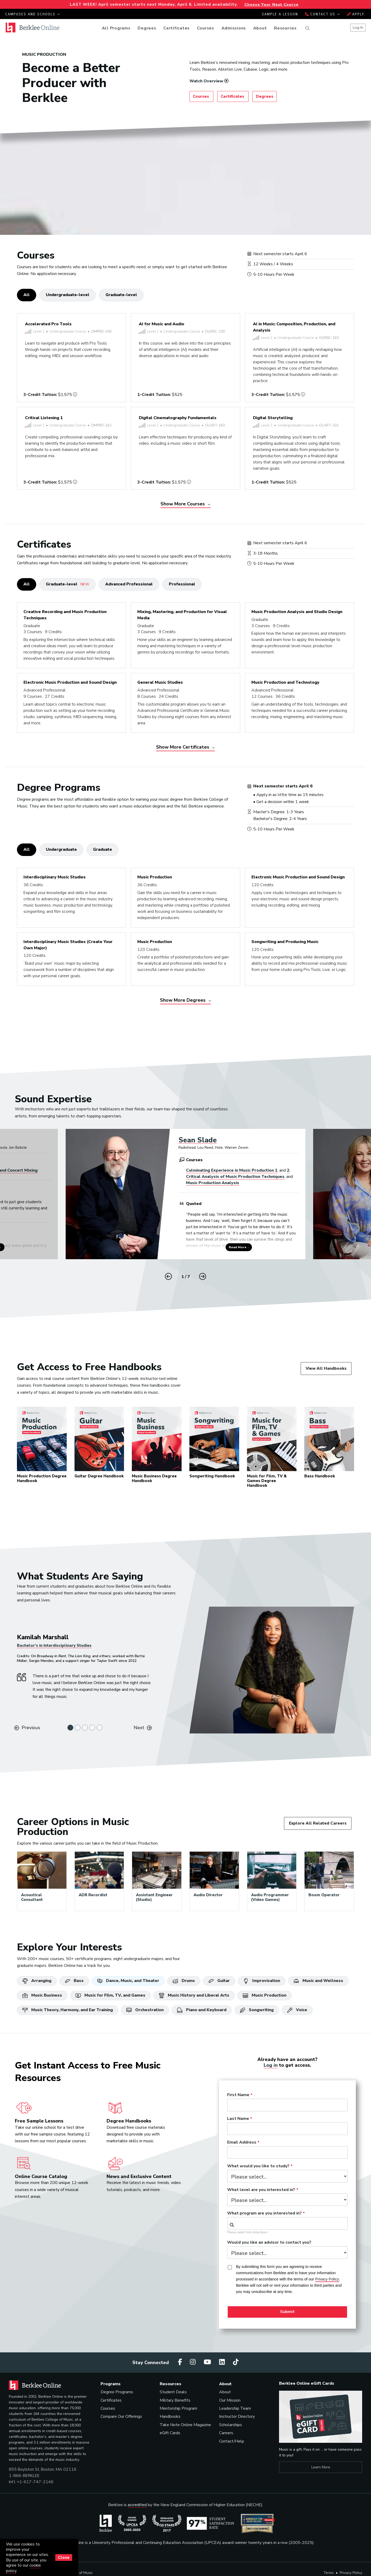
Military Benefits (175, 2400)
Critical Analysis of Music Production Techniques (235, 1176)
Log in (271, 2065)
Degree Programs (117, 2392)
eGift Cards (170, 2433)
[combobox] (287, 2223)
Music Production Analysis (212, 1183)
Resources (285, 28)
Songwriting (257, 2010)
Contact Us (322, 14)
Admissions (233, 28)
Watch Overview (206, 81)
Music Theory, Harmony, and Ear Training (67, 2010)
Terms (329, 2572)
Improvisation (261, 1981)
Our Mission (229, 2400)
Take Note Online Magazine (185, 2425)
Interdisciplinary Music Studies (54, 877)
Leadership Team (235, 2408)
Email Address (241, 2142)
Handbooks (170, 2416)
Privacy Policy (351, 2572)
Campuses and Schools (32, 14)
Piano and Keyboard (201, 2010)
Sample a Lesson (280, 14)
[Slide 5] (99, 1727)
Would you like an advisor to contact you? (269, 2242)
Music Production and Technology (285, 682)
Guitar (219, 1981)
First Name (238, 2095)
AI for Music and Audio (161, 324)
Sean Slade (197, 1140)
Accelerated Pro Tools (48, 324)
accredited (137, 2505)
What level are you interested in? (261, 2190)
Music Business (42, 1995)
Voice (297, 2010)
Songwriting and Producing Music (284, 942)
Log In (358, 27)
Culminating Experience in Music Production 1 (231, 1170)
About (260, 28)
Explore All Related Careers (318, 1823)
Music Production (154, 877)
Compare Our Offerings (121, 2416)
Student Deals (173, 2392)
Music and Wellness (318, 1981)
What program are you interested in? (264, 2213)
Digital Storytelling (273, 418)
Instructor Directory (237, 2416)
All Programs (116, 28)
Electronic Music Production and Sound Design (70, 682)
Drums (184, 1981)
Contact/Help (231, 2441)
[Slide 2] (78, 1727)
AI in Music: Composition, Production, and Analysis (294, 327)
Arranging (36, 1981)
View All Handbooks (326, 1368)
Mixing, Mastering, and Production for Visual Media (182, 615)
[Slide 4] (92, 1727)
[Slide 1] (70, 1727)
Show (185, 504)
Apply (355, 14)
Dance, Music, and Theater (128, 1981)
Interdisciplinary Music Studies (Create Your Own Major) (68, 945)
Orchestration (145, 2010)
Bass (74, 1981)
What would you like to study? (258, 2166)
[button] (202, 1276)
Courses (205, 28)
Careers (226, 2433)
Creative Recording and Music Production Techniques (65, 615)
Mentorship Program (178, 2408)
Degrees (147, 28)
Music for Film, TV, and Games (110, 1995)
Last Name (238, 2118)
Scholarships (230, 2425)
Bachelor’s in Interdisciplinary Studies (54, 1645)
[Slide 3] (85, 1727)
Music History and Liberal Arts (194, 1995)
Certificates (176, 28)
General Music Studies (160, 682)
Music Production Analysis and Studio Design (296, 612)
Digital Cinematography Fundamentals (178, 418)
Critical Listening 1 (44, 418)
